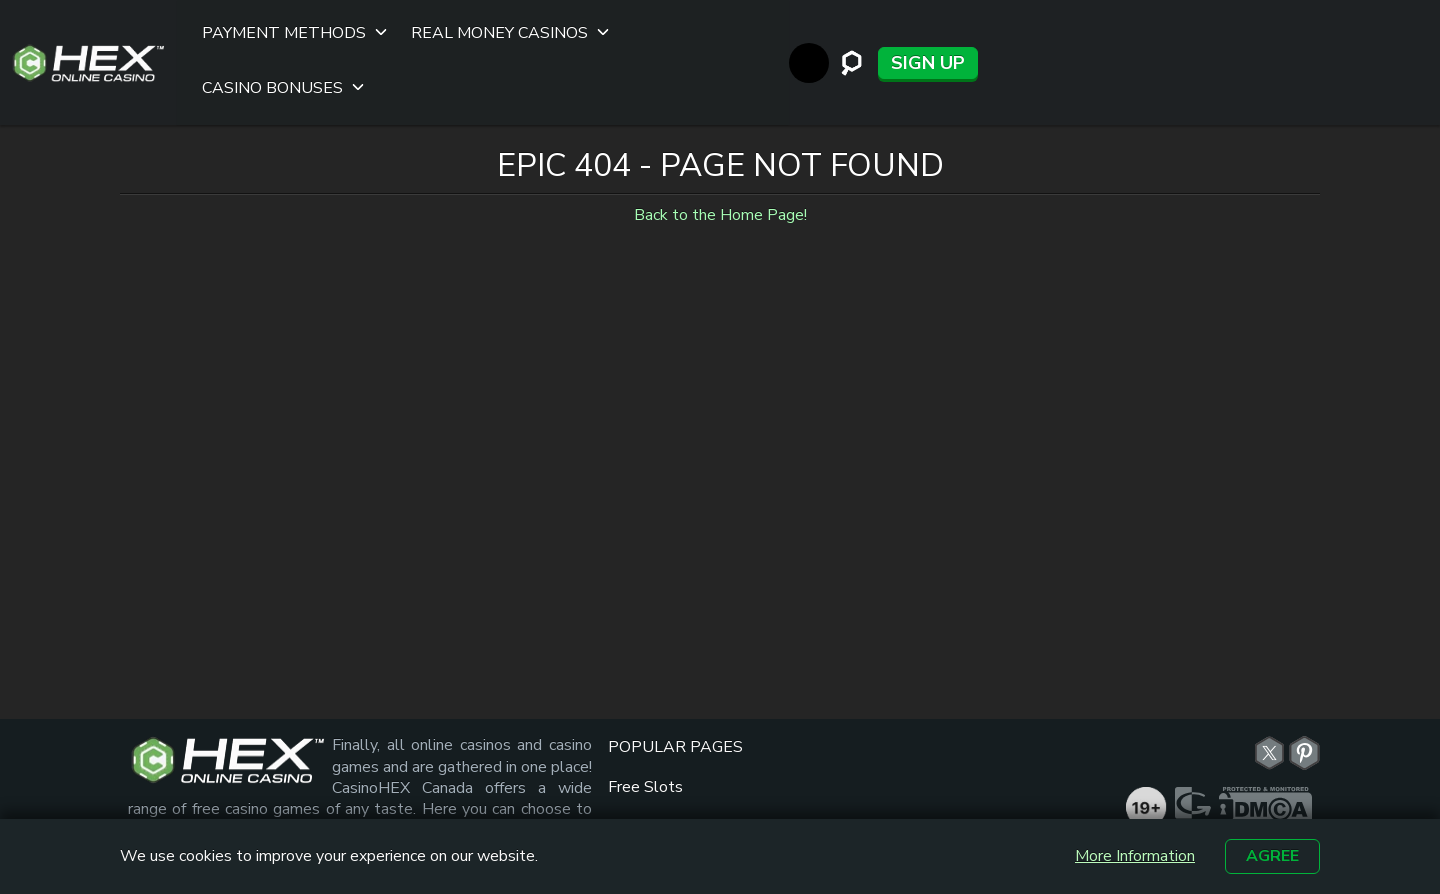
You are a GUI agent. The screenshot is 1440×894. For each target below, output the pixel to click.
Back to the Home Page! (720, 140)
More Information (1135, 856)
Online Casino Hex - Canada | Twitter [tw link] (1269, 678)
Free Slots (645, 711)
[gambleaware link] (1196, 786)
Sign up (1380, 25)
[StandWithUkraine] (1261, 25)
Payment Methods (274, 25)
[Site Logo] (88, 25)
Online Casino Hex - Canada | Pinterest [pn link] (1304, 678)
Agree (1272, 856)
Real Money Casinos (489, 25)
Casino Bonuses (693, 25)
